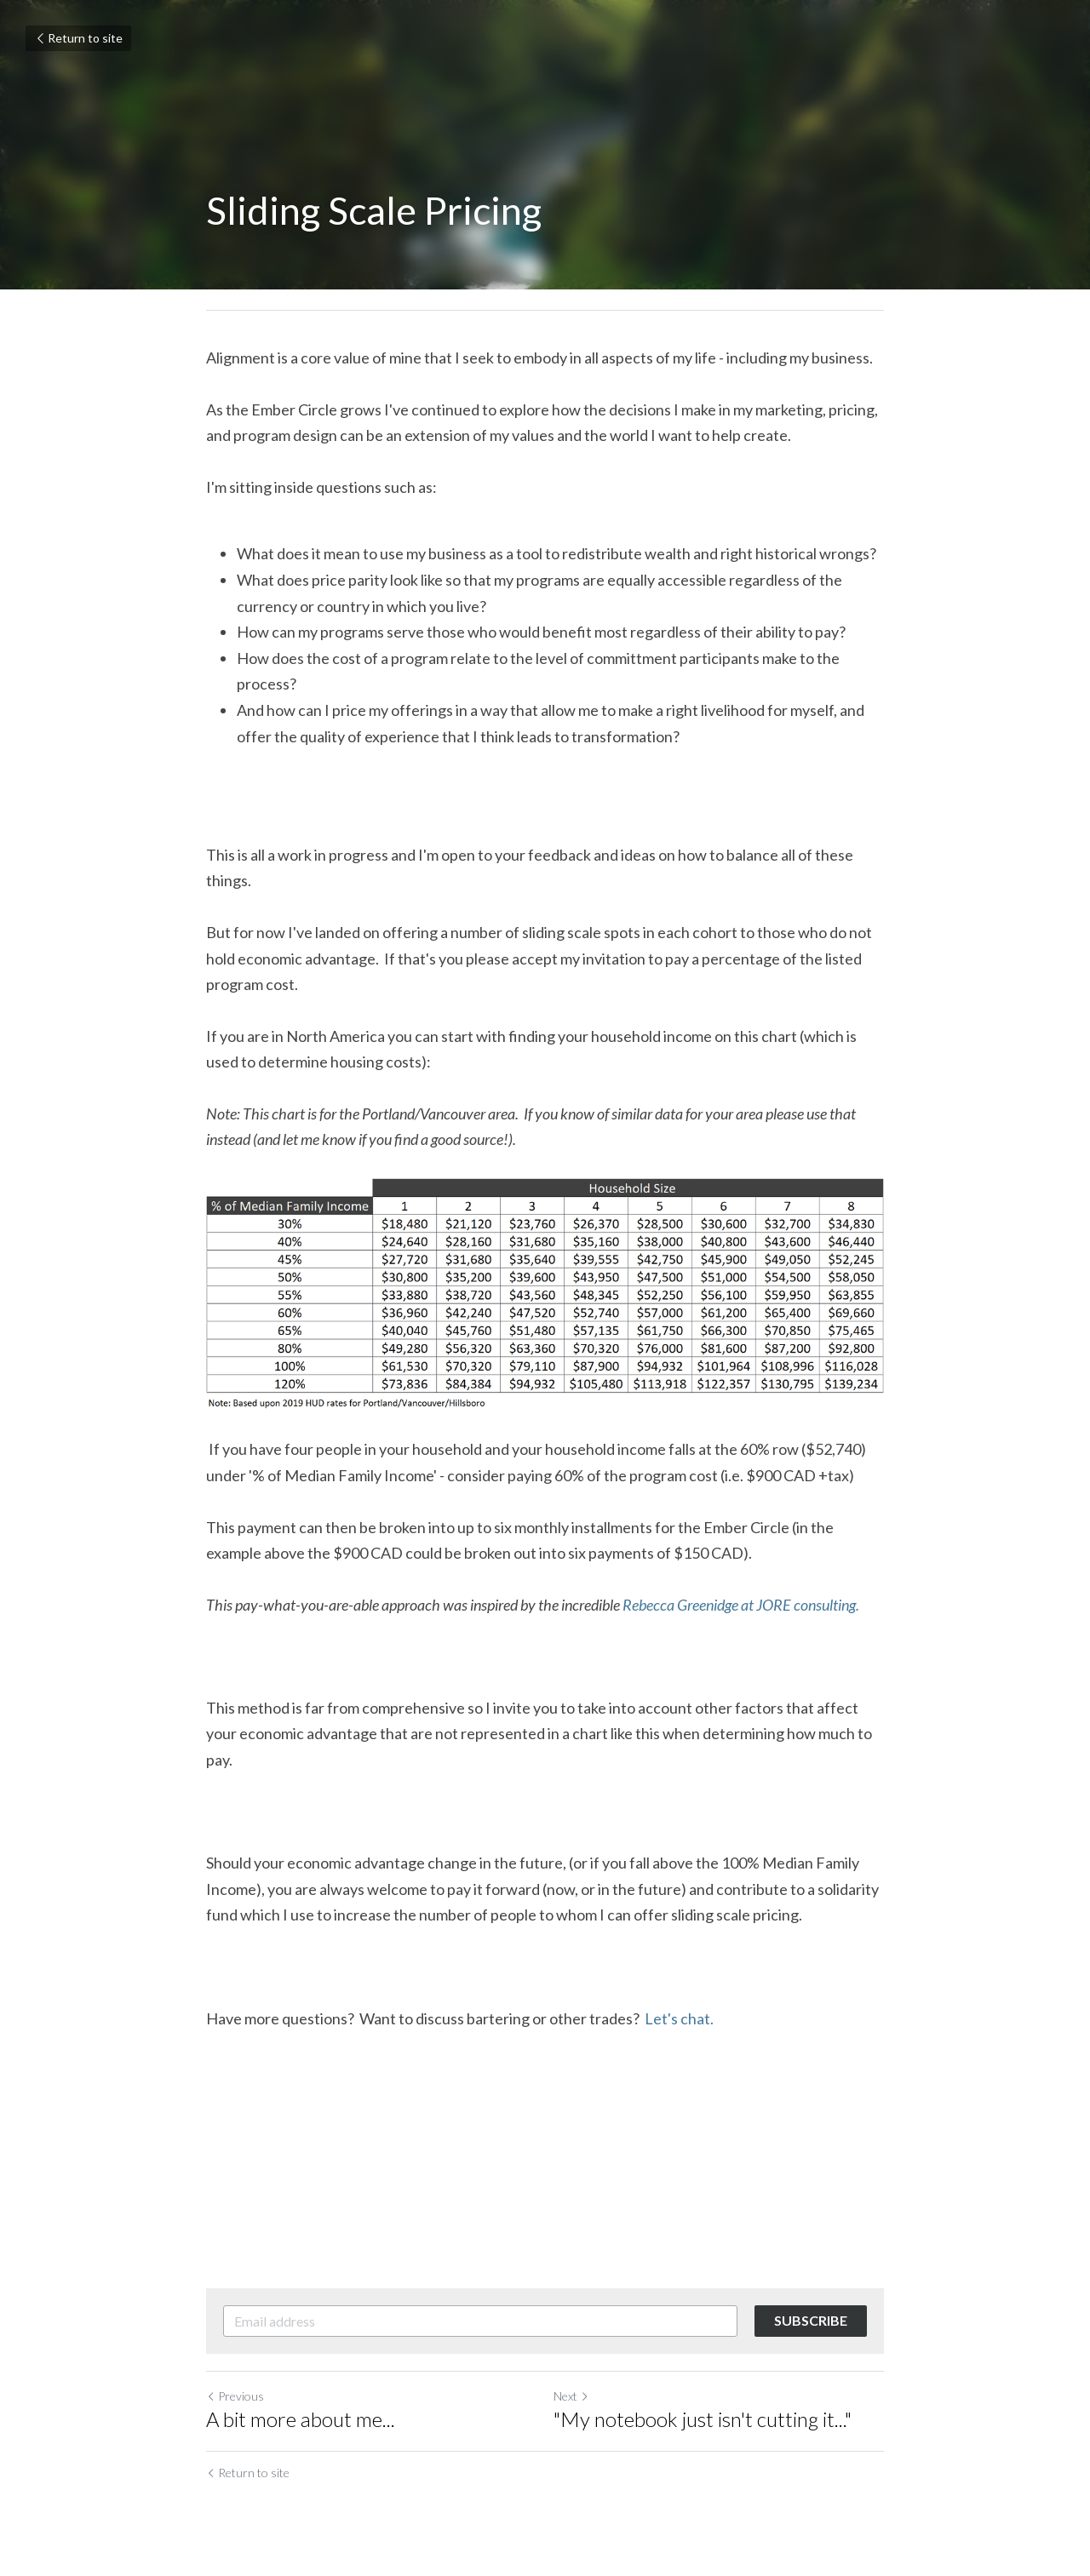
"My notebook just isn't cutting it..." (703, 2419)
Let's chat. (679, 2018)
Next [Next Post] (571, 2396)
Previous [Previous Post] (235, 2396)
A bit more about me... (300, 2419)
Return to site (78, 38)
